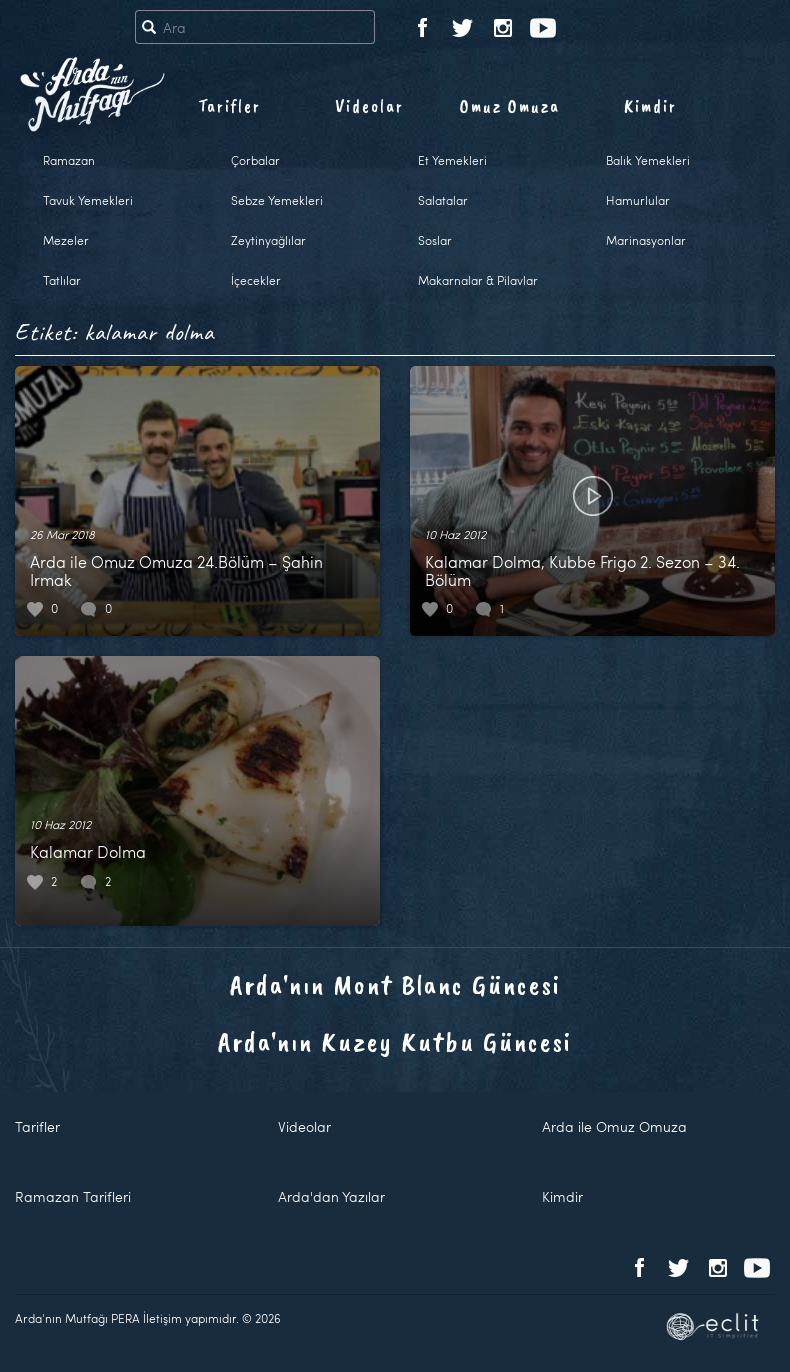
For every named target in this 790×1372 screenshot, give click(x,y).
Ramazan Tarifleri (73, 1196)
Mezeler (66, 240)
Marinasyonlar (646, 240)
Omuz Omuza (510, 106)
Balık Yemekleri (648, 160)
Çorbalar (255, 160)
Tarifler (229, 106)
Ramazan (69, 160)
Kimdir (650, 106)
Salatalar (443, 200)
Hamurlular (638, 200)
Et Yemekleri (452, 160)
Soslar (435, 240)
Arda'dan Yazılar (331, 1196)
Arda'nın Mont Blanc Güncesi (395, 984)
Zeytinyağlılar (268, 240)
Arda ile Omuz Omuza (614, 1126)
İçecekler (256, 280)
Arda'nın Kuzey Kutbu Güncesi (395, 1041)
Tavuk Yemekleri (88, 200)
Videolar (369, 106)
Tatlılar (62, 280)
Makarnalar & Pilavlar (478, 280)
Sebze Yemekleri (277, 200)
